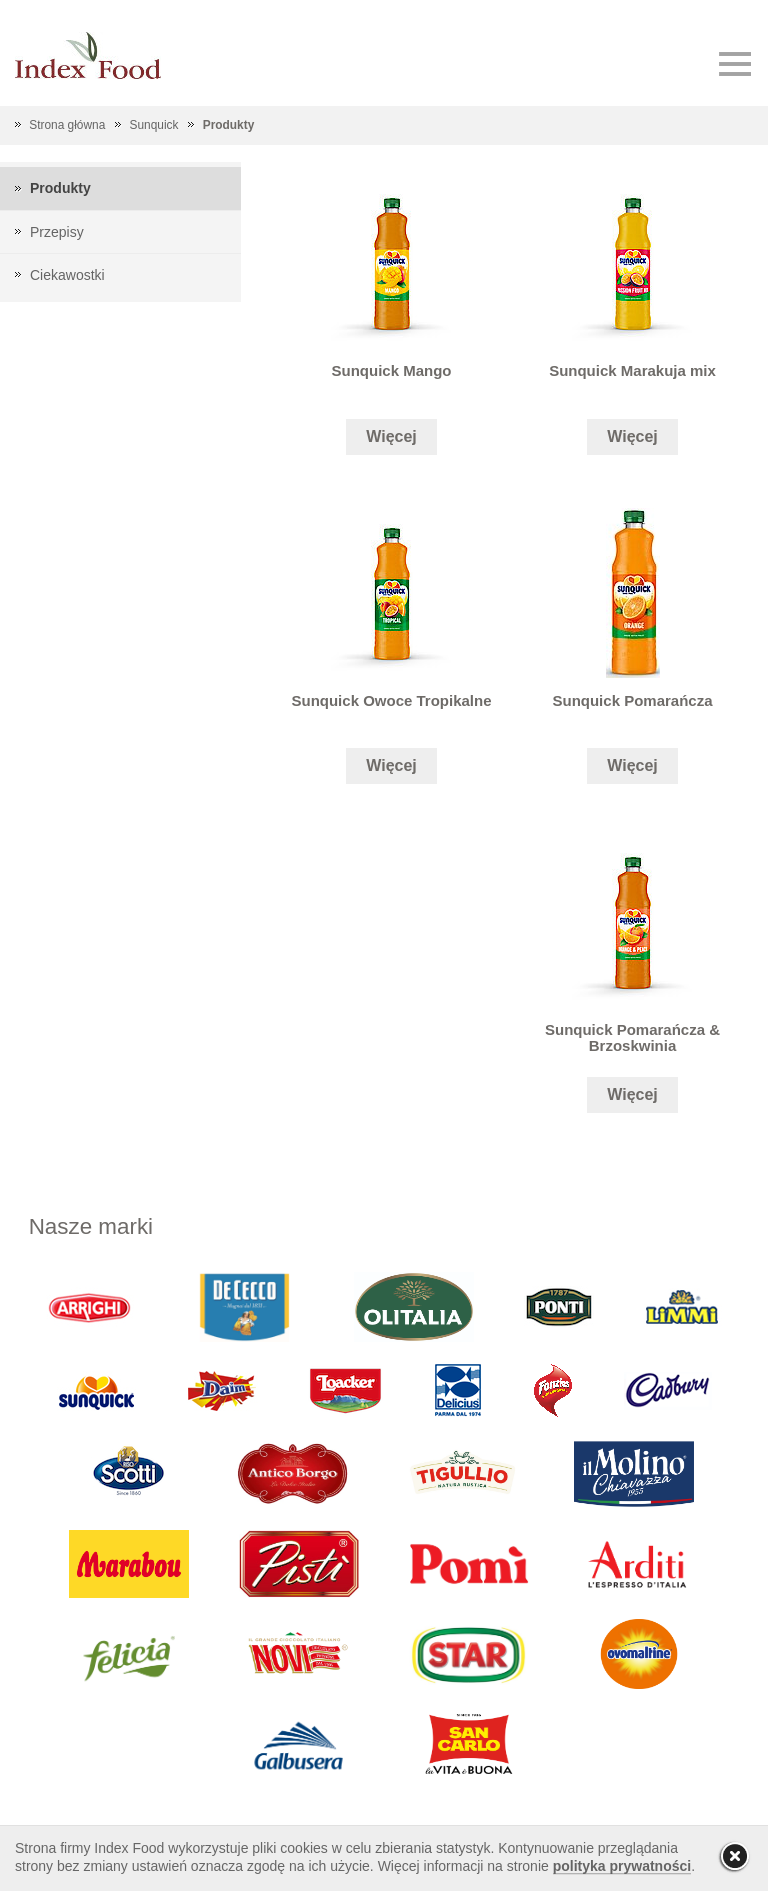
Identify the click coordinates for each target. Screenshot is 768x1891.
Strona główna (67, 125)
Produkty (229, 125)
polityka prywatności (622, 1866)
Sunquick (154, 125)
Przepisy (57, 232)
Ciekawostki (67, 275)
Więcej (391, 436)
